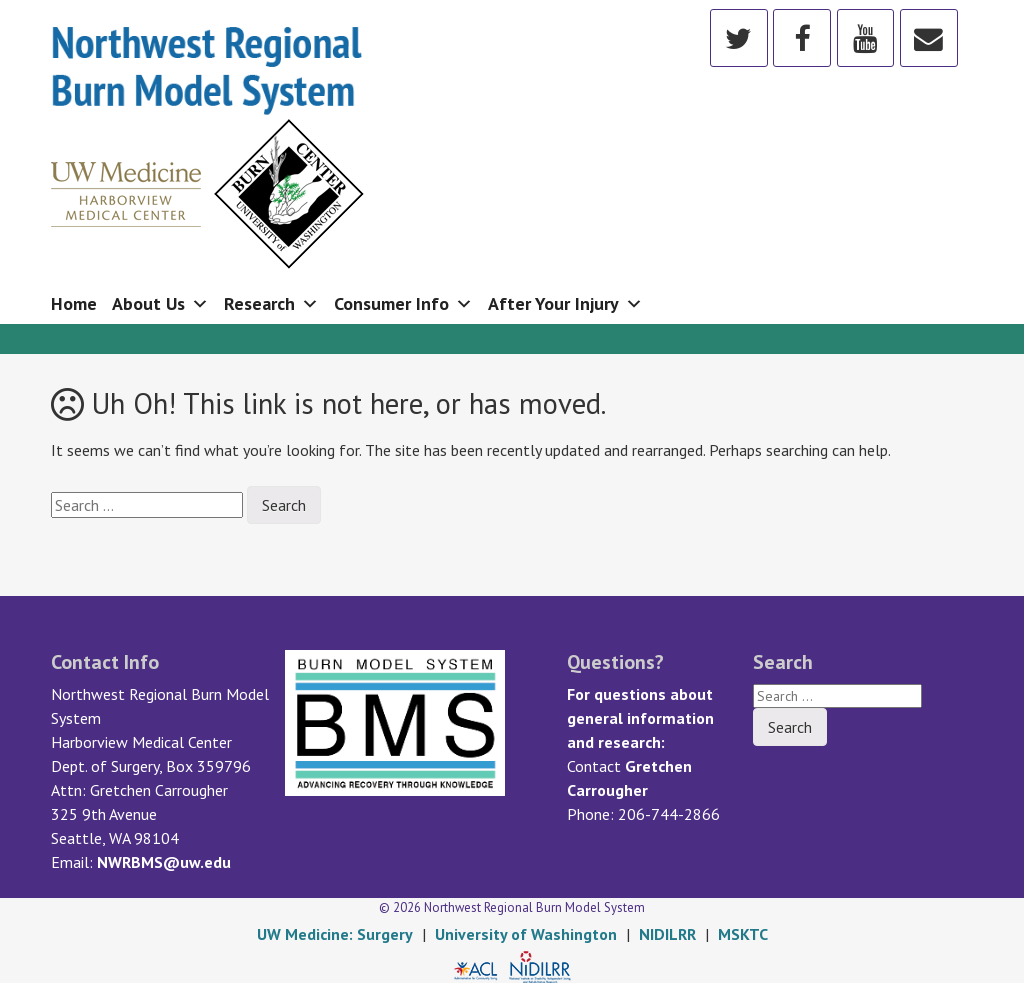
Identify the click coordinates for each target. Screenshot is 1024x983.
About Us (160, 304)
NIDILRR (667, 934)
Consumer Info (403, 304)
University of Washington (526, 934)
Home (74, 303)
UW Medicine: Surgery (335, 934)
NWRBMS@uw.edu (164, 862)
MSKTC (743, 934)
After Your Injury (565, 304)
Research (271, 304)
